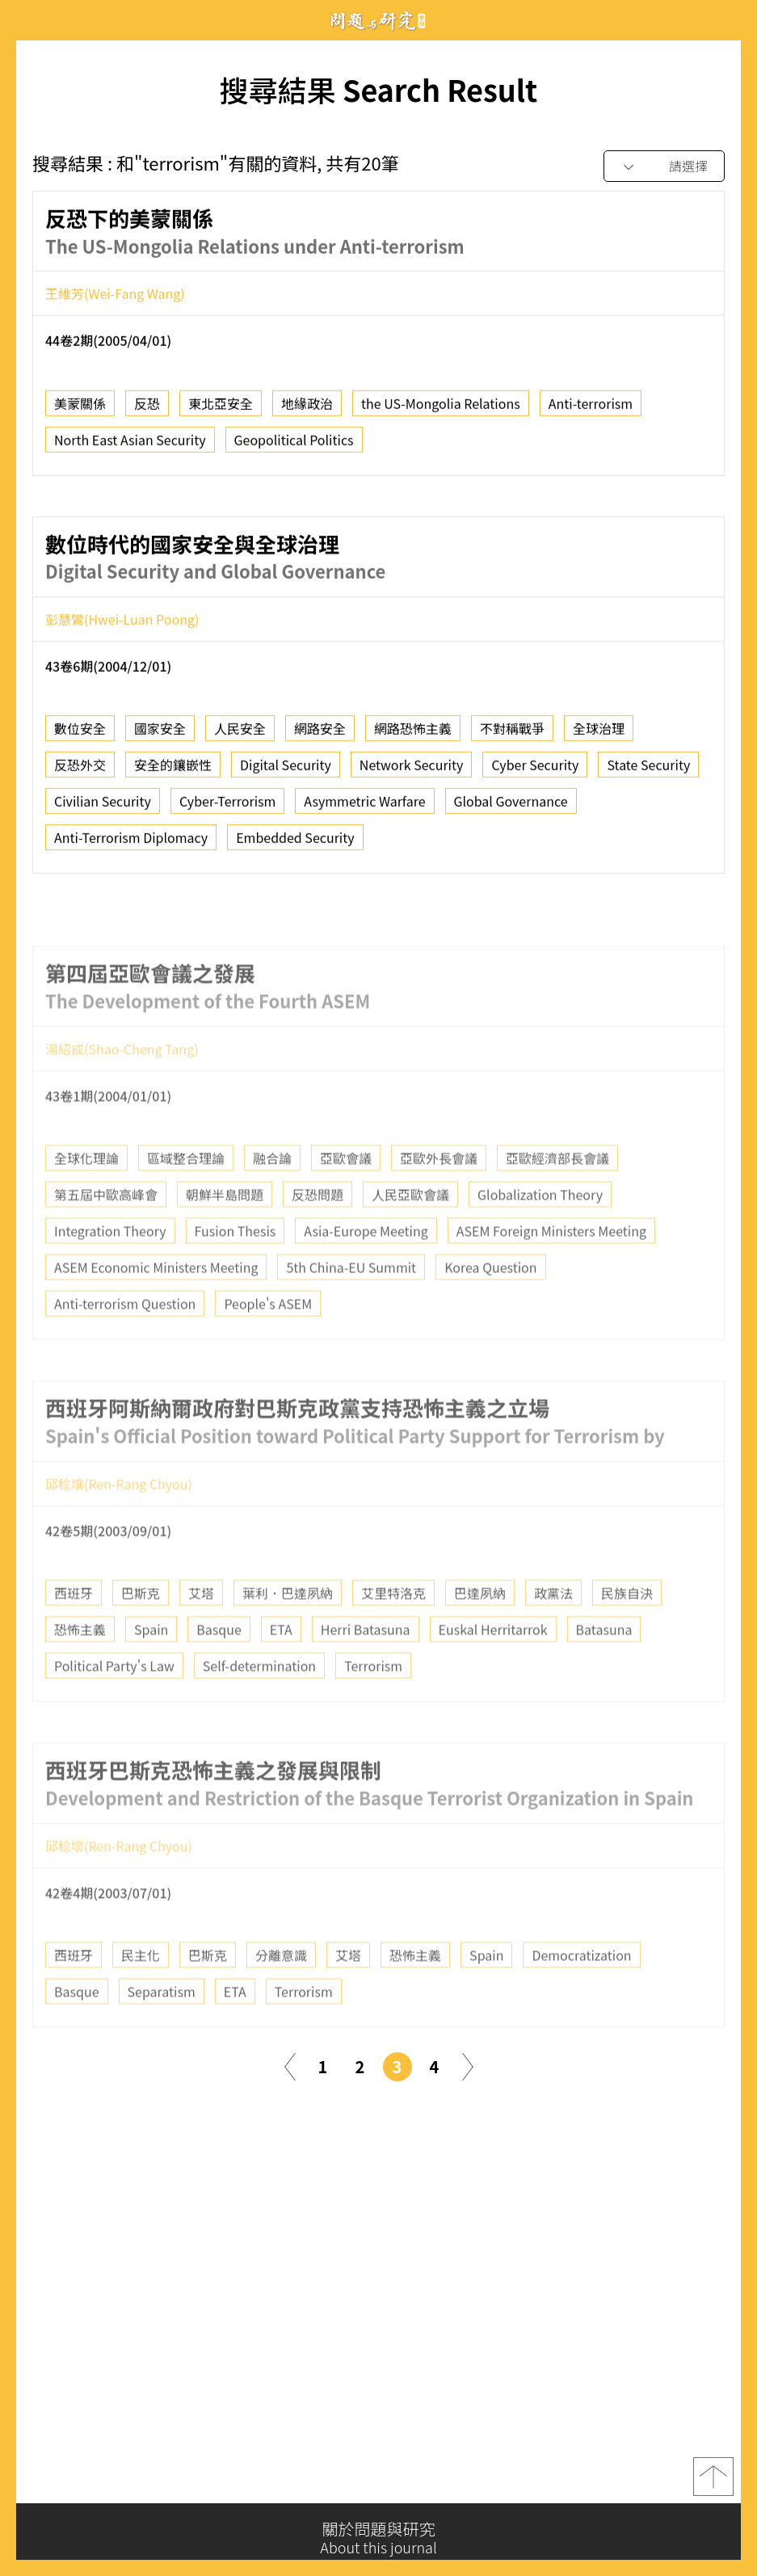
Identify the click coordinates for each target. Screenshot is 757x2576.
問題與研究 (379, 20)
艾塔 (201, 1629)
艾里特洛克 (393, 1629)
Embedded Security (295, 843)
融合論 (272, 1194)
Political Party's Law (114, 1702)
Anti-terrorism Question (125, 1340)
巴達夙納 (480, 1629)
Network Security (412, 770)
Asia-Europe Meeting (365, 1267)
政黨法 (553, 1629)
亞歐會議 (346, 1194)
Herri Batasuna (365, 1666)
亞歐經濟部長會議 (557, 1194)
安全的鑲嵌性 (173, 770)
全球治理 (599, 734)
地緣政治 (307, 408)
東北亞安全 (220, 408)
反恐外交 (80, 770)
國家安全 (160, 734)
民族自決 (627, 1629)
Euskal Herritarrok (493, 1666)
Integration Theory (110, 1267)
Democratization (581, 1991)
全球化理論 (86, 1194)
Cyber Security (534, 770)
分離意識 (281, 1991)
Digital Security (285, 770)
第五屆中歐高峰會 (106, 1231)
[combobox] (664, 167)
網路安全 (320, 734)
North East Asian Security (130, 444)
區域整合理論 (186, 1194)
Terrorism (373, 1702)
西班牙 (73, 1629)
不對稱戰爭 (512, 734)
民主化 (140, 1991)
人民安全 (240, 734)
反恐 (147, 408)
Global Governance (511, 806)
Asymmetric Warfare (364, 806)
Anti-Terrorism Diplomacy (131, 843)
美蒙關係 (80, 408)
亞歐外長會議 (438, 1194)
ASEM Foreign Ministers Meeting (551, 1267)
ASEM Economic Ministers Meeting (156, 1303)
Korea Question (490, 1303)
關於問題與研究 (378, 2538)
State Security (648, 770)
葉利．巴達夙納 (287, 1629)
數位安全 (80, 734)
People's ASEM (268, 1340)
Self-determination (259, 1702)
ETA (281, 1666)
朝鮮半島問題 (224, 1231)
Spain (151, 1666)
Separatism (162, 2028)
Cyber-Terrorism (227, 806)
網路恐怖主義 (413, 734)
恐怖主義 (80, 1666)
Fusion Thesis (235, 1267)
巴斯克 (140, 1629)
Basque (219, 1666)
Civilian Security (102, 806)
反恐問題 (317, 1231)
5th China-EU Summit (351, 1303)
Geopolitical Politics (294, 444)
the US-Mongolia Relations (440, 408)
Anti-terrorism (591, 408)
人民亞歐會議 (410, 1231)
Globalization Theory (540, 1231)
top (713, 2483)
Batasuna (604, 1666)
